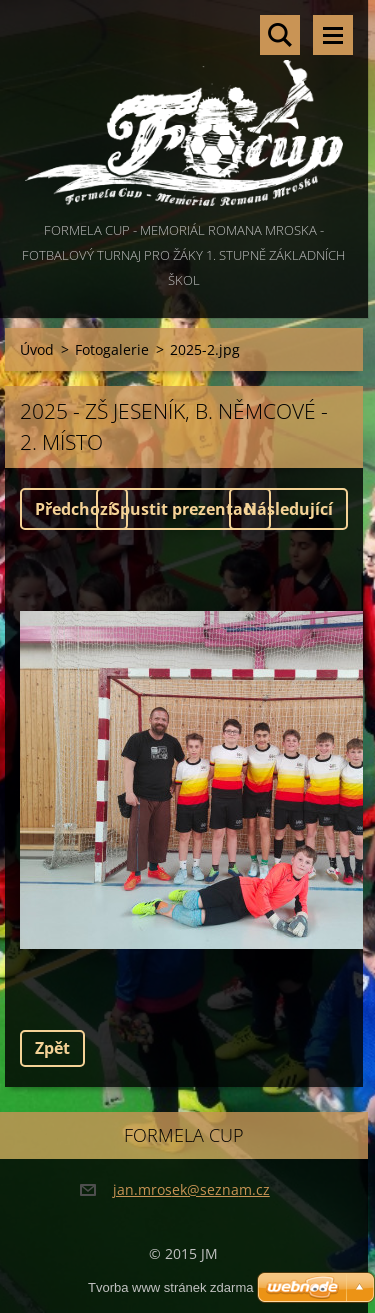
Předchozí (74, 509)
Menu (333, 35)
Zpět (52, 1048)
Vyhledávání (280, 35)
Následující (288, 509)
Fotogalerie (112, 349)
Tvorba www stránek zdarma (170, 1287)
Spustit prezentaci (183, 509)
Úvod (37, 349)
